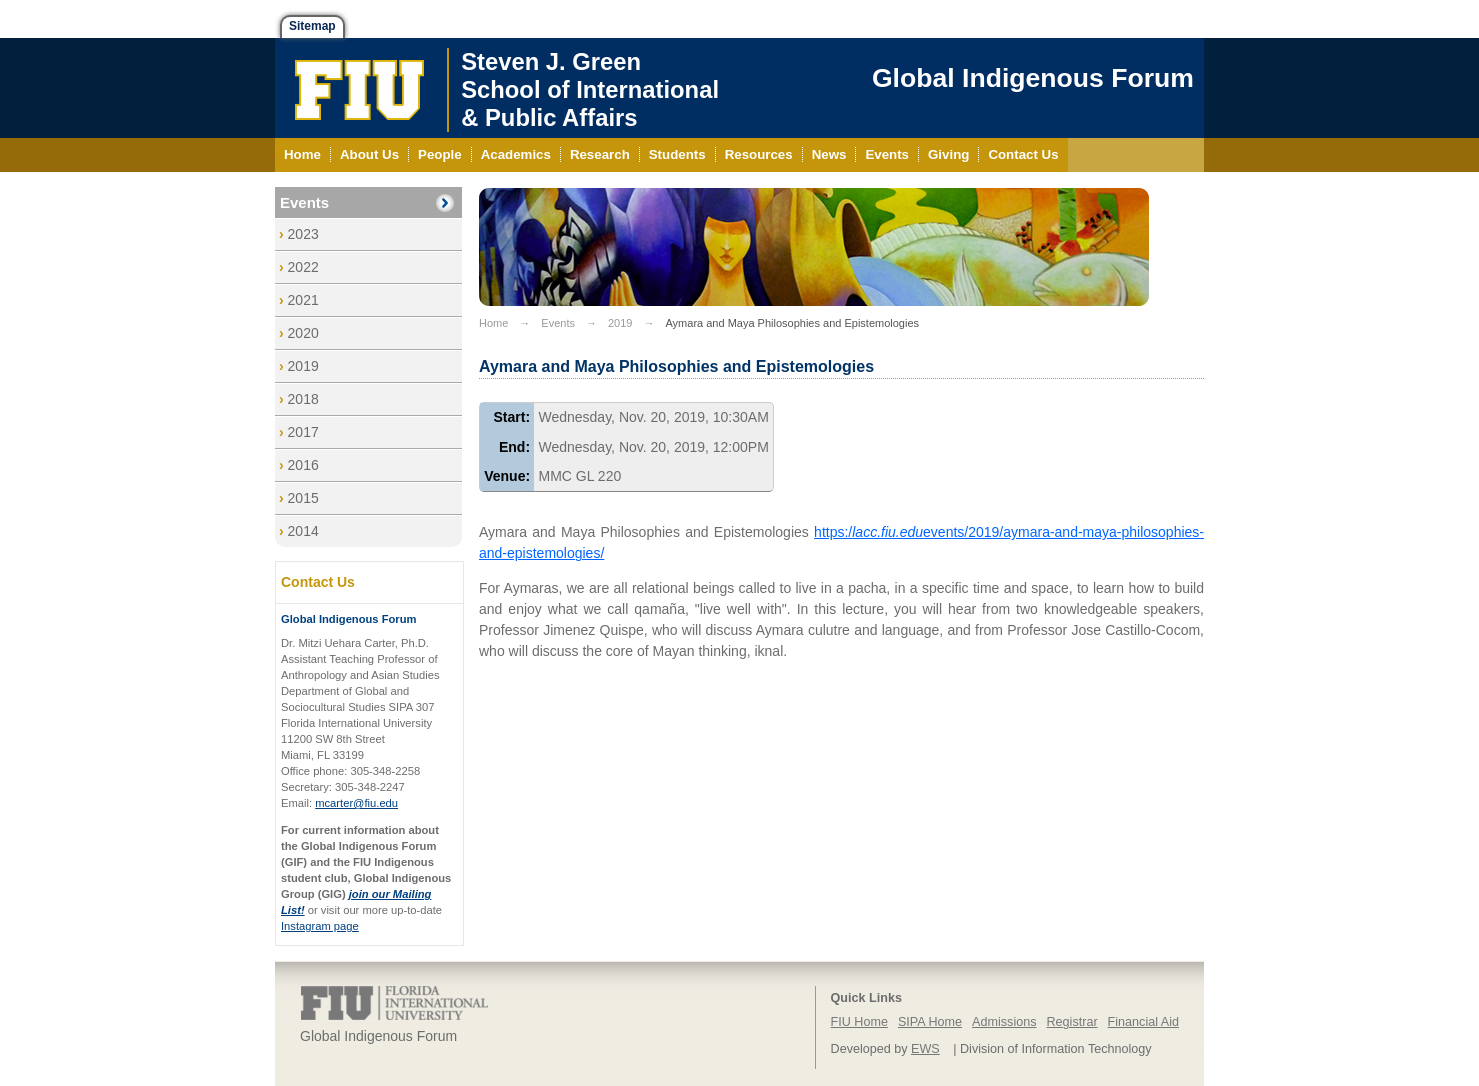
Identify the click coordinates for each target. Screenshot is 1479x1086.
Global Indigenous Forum (1033, 78)
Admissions (1004, 1022)
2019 (303, 366)
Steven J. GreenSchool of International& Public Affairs (590, 89)
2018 (303, 399)
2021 (303, 300)
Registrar (1072, 1022)
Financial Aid (1143, 1022)
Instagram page (320, 926)
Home (493, 323)
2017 (303, 432)
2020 (303, 333)
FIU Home (859, 1022)
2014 (303, 531)
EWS (925, 1049)
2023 (303, 234)
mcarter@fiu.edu (356, 803)
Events (304, 202)
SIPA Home (930, 1022)
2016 (303, 465)
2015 (303, 498)
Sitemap (312, 26)
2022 (303, 267)
